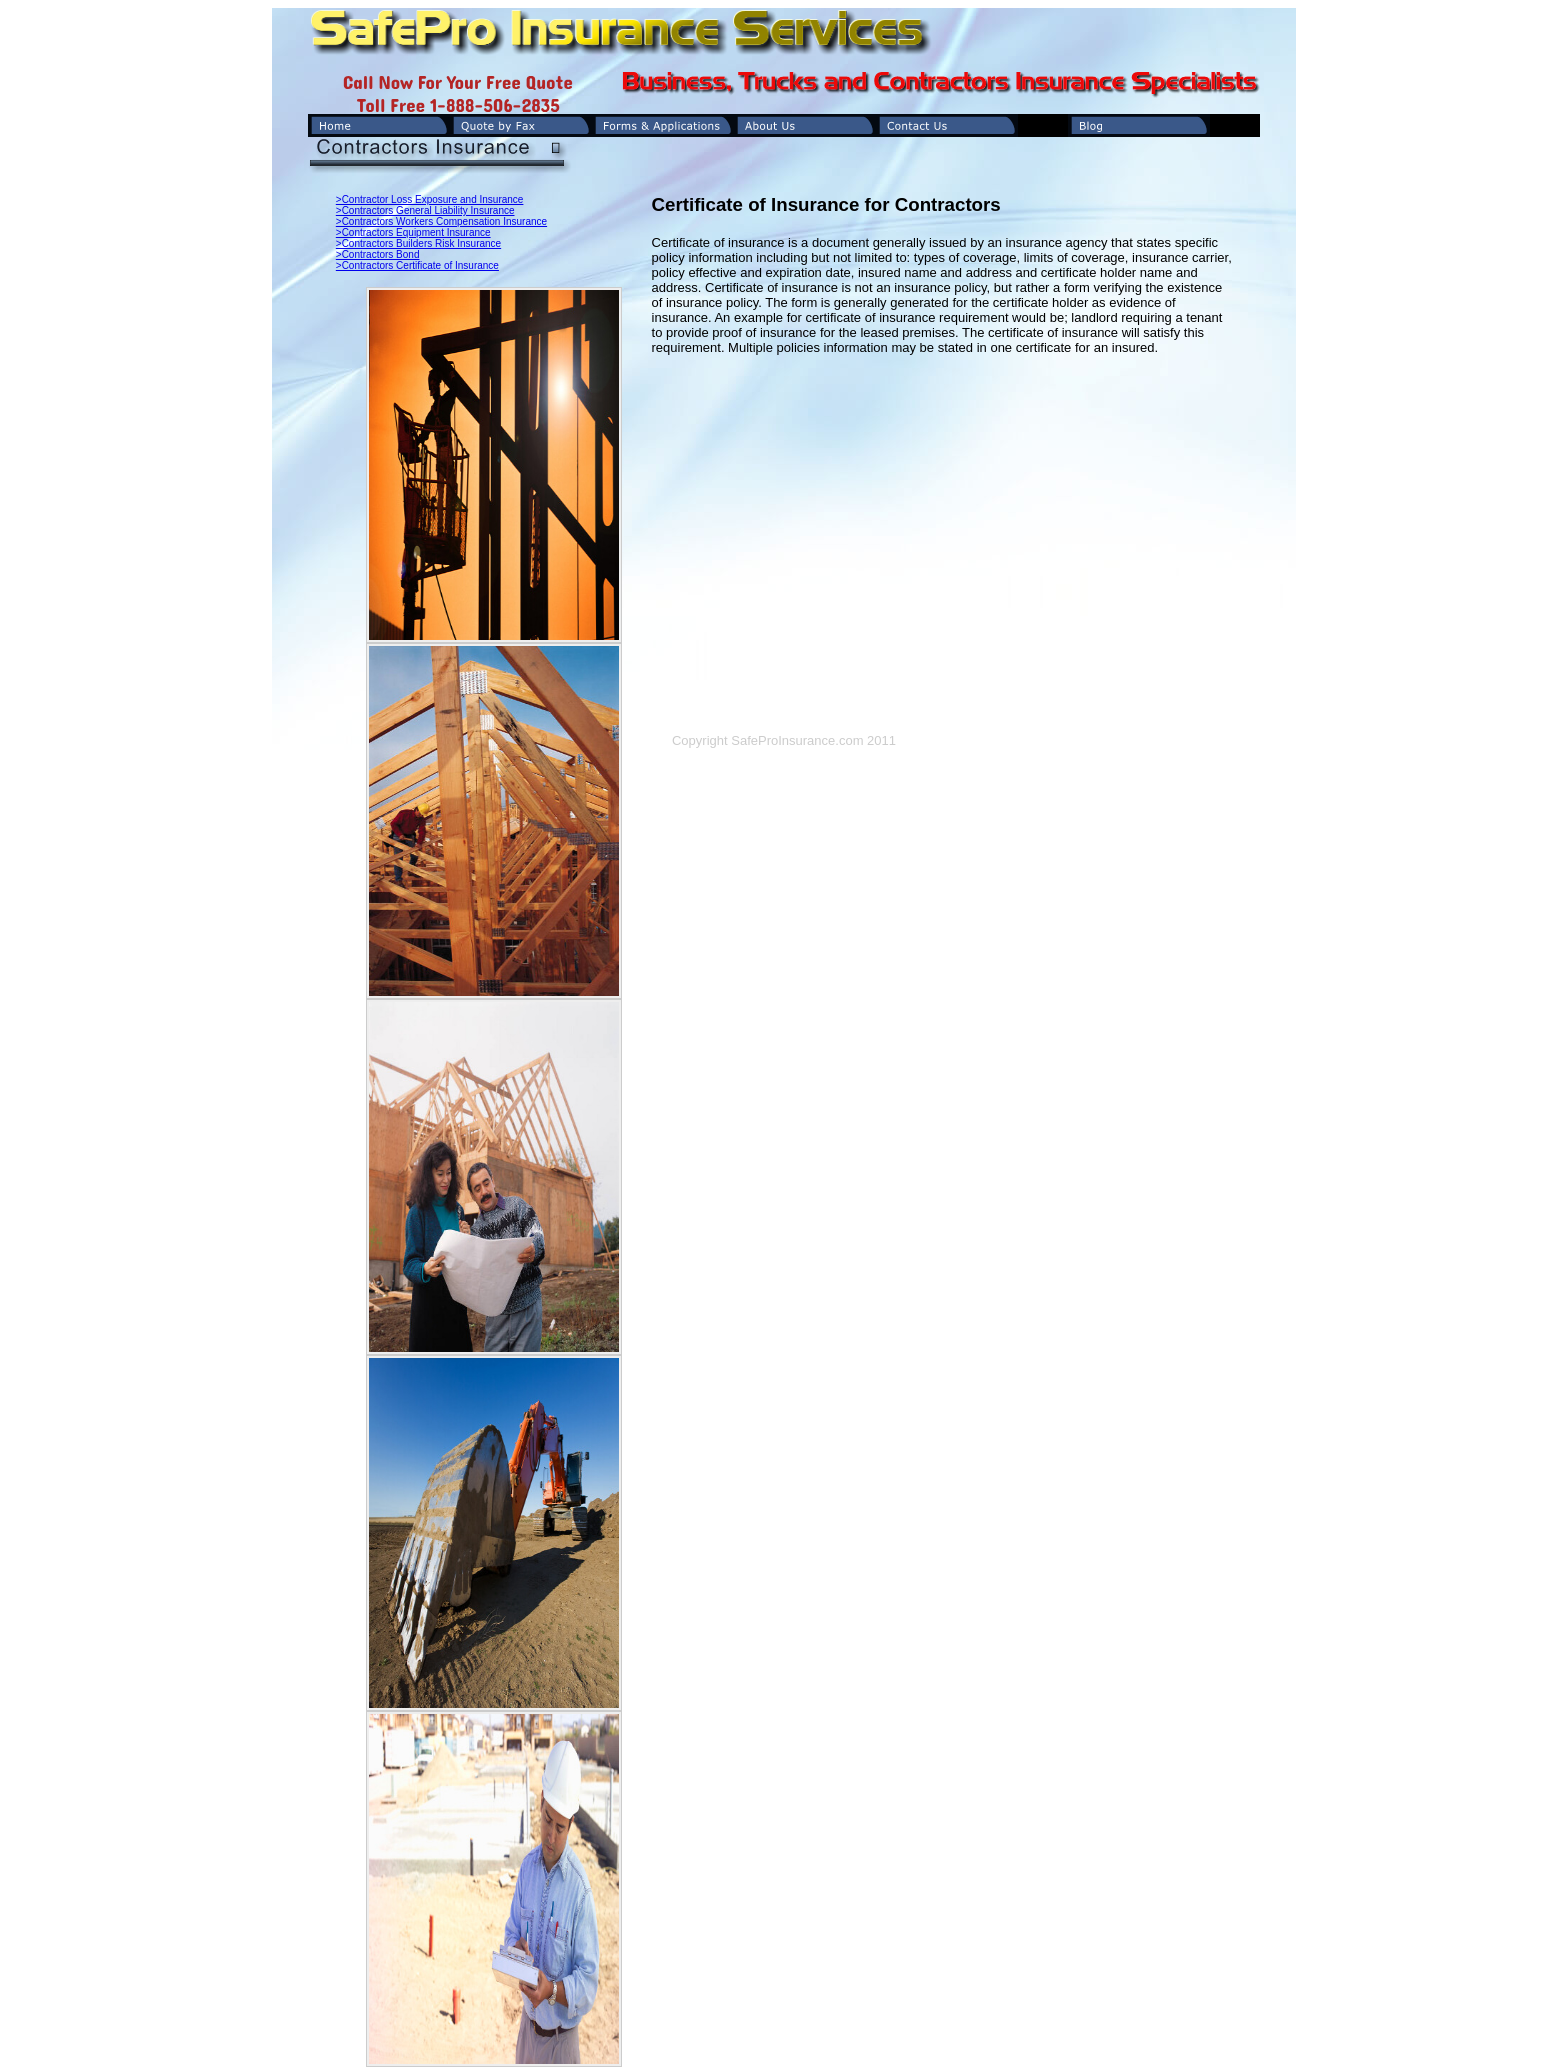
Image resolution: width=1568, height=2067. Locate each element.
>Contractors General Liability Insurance (425, 210)
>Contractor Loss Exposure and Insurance (430, 199)
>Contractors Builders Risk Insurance (418, 243)
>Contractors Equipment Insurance (413, 232)
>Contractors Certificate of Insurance (417, 265)
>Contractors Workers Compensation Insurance (441, 221)
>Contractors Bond (378, 254)
